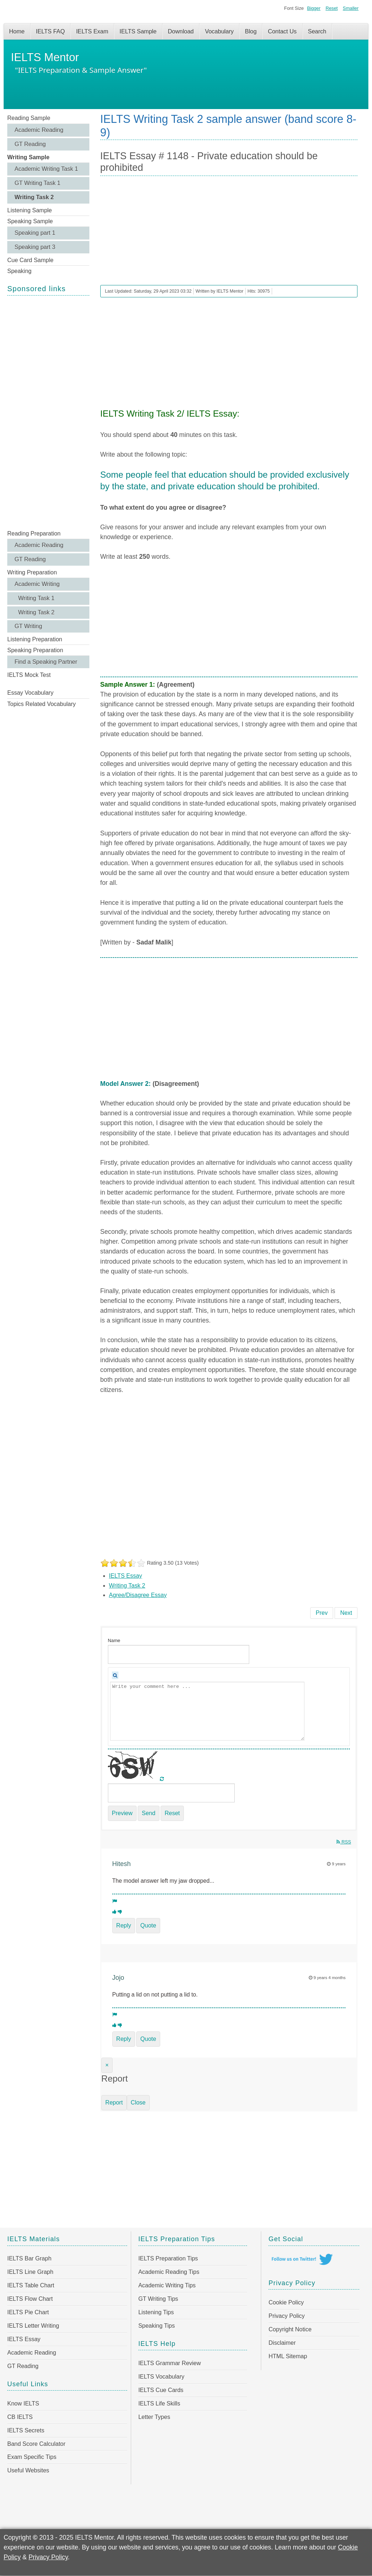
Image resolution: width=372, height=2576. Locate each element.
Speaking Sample (30, 221)
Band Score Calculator (36, 2444)
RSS (343, 1842)
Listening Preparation (34, 639)
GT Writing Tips (158, 2299)
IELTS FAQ (50, 31)
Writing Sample (28, 157)
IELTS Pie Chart (28, 2312)
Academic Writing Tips (167, 2285)
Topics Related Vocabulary (41, 704)
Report (114, 2102)
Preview (122, 1813)
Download (181, 31)
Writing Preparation (32, 572)
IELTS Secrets (25, 2430)
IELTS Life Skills (159, 2403)
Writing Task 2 (34, 197)
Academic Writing (37, 584)
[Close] (107, 2065)
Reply (123, 1925)
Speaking (19, 271)
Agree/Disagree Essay (138, 1595)
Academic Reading (39, 130)
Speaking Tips (156, 2326)
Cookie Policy (286, 2302)
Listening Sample (29, 210)
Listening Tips (156, 2312)
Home (17, 31)
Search (317, 31)
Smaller (351, 8)
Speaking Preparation (35, 650)
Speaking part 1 (35, 233)
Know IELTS (23, 2403)
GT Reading (30, 144)
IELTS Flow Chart (30, 2299)
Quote (148, 1925)
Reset (331, 8)
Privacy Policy (286, 2316)
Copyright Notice (289, 2329)
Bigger (313, 8)
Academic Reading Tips (168, 2272)
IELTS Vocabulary (161, 2377)
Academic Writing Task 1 (46, 169)
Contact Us (282, 31)
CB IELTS (20, 2417)
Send (148, 1813)
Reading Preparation (34, 533)
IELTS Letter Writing (33, 2326)
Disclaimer (282, 2343)
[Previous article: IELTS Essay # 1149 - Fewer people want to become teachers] (321, 1613)
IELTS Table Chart (30, 2285)
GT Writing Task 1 (37, 183)
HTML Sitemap (287, 2356)
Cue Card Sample (30, 260)
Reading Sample (28, 118)
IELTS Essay (125, 1576)
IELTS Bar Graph (29, 2258)
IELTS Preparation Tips (168, 2258)
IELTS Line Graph (30, 2272)
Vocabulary (219, 31)
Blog (250, 31)
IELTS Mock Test (28, 675)
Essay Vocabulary (30, 693)
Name (114, 1640)
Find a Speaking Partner (46, 662)
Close (138, 2102)
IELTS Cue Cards (160, 2390)
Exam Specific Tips (31, 2457)
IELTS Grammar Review (169, 2363)
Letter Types (154, 2417)
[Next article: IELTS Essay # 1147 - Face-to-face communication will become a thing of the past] (346, 1613)
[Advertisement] (48, 412)
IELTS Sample (138, 31)
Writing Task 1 (36, 598)
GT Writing (28, 626)
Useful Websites (28, 2470)
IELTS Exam (92, 31)
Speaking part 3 (35, 247)
